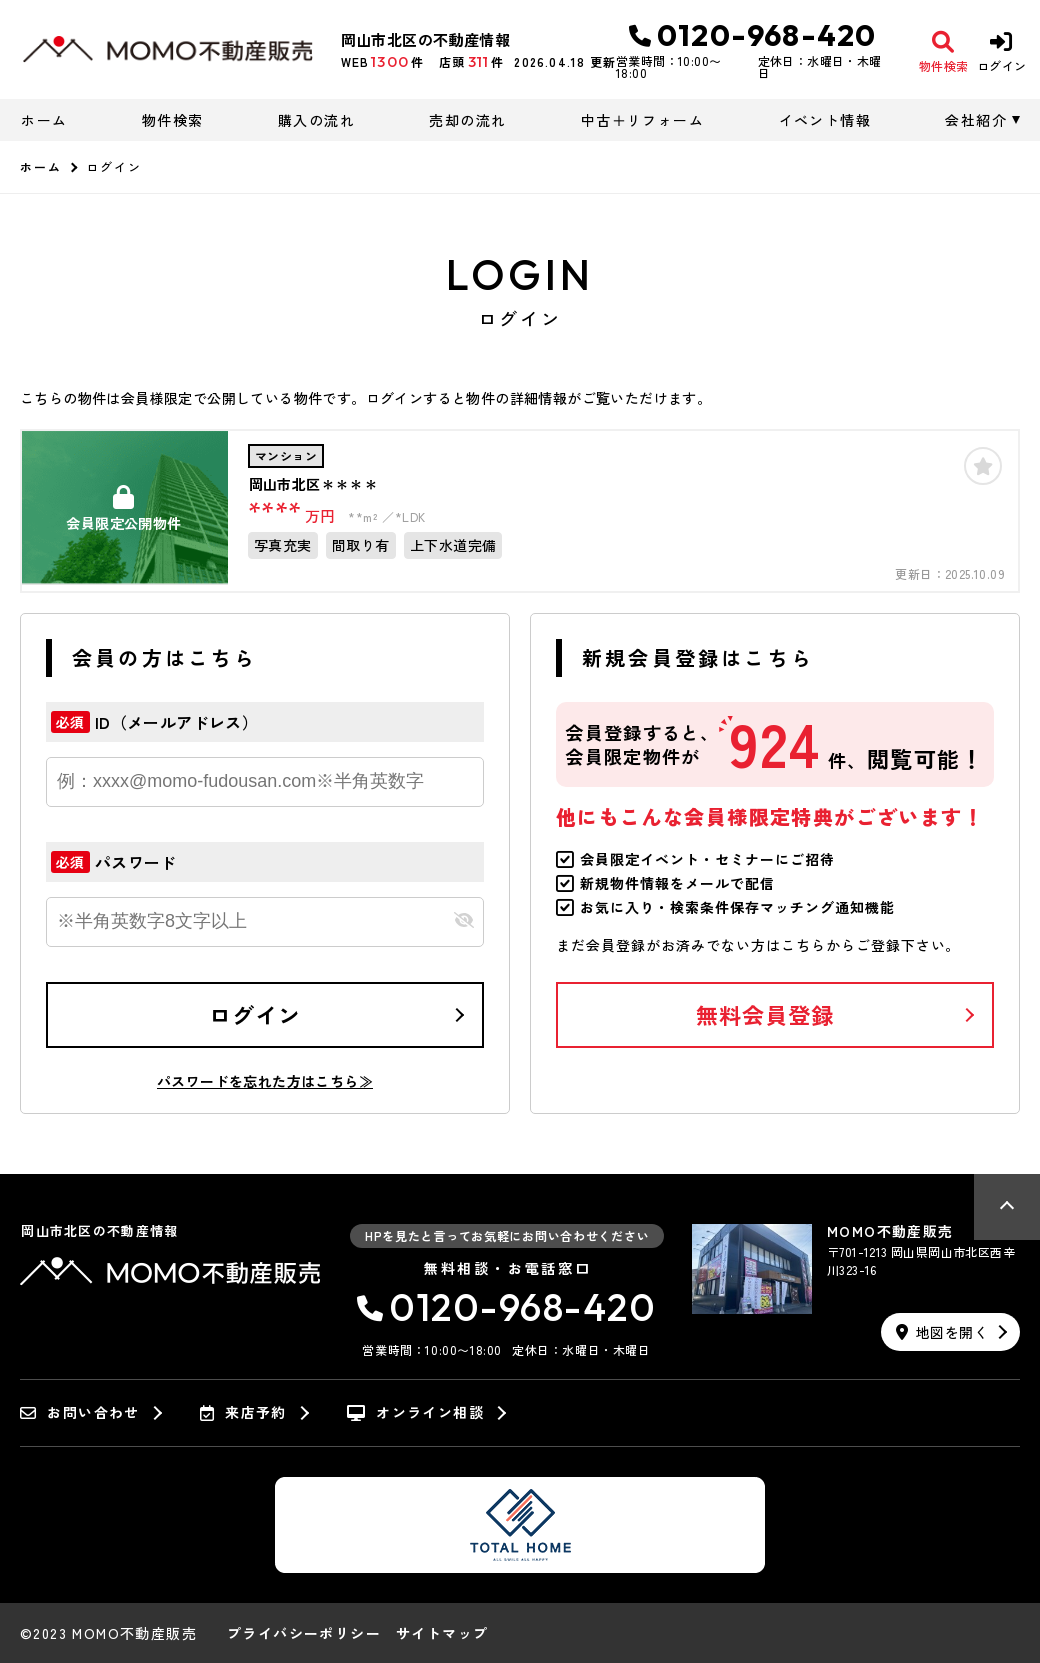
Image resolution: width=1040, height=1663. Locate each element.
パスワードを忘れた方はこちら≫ (265, 1081)
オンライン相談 (415, 1413)
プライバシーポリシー (304, 1633)
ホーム (44, 120)
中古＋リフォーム (642, 120)
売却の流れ (467, 120)
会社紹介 (976, 120)
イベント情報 (825, 120)
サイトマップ (442, 1633)
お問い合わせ (80, 1413)
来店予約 (243, 1413)
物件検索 (173, 120)
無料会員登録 (765, 1014)
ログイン (255, 1014)
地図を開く (942, 1332)
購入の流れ (316, 120)
